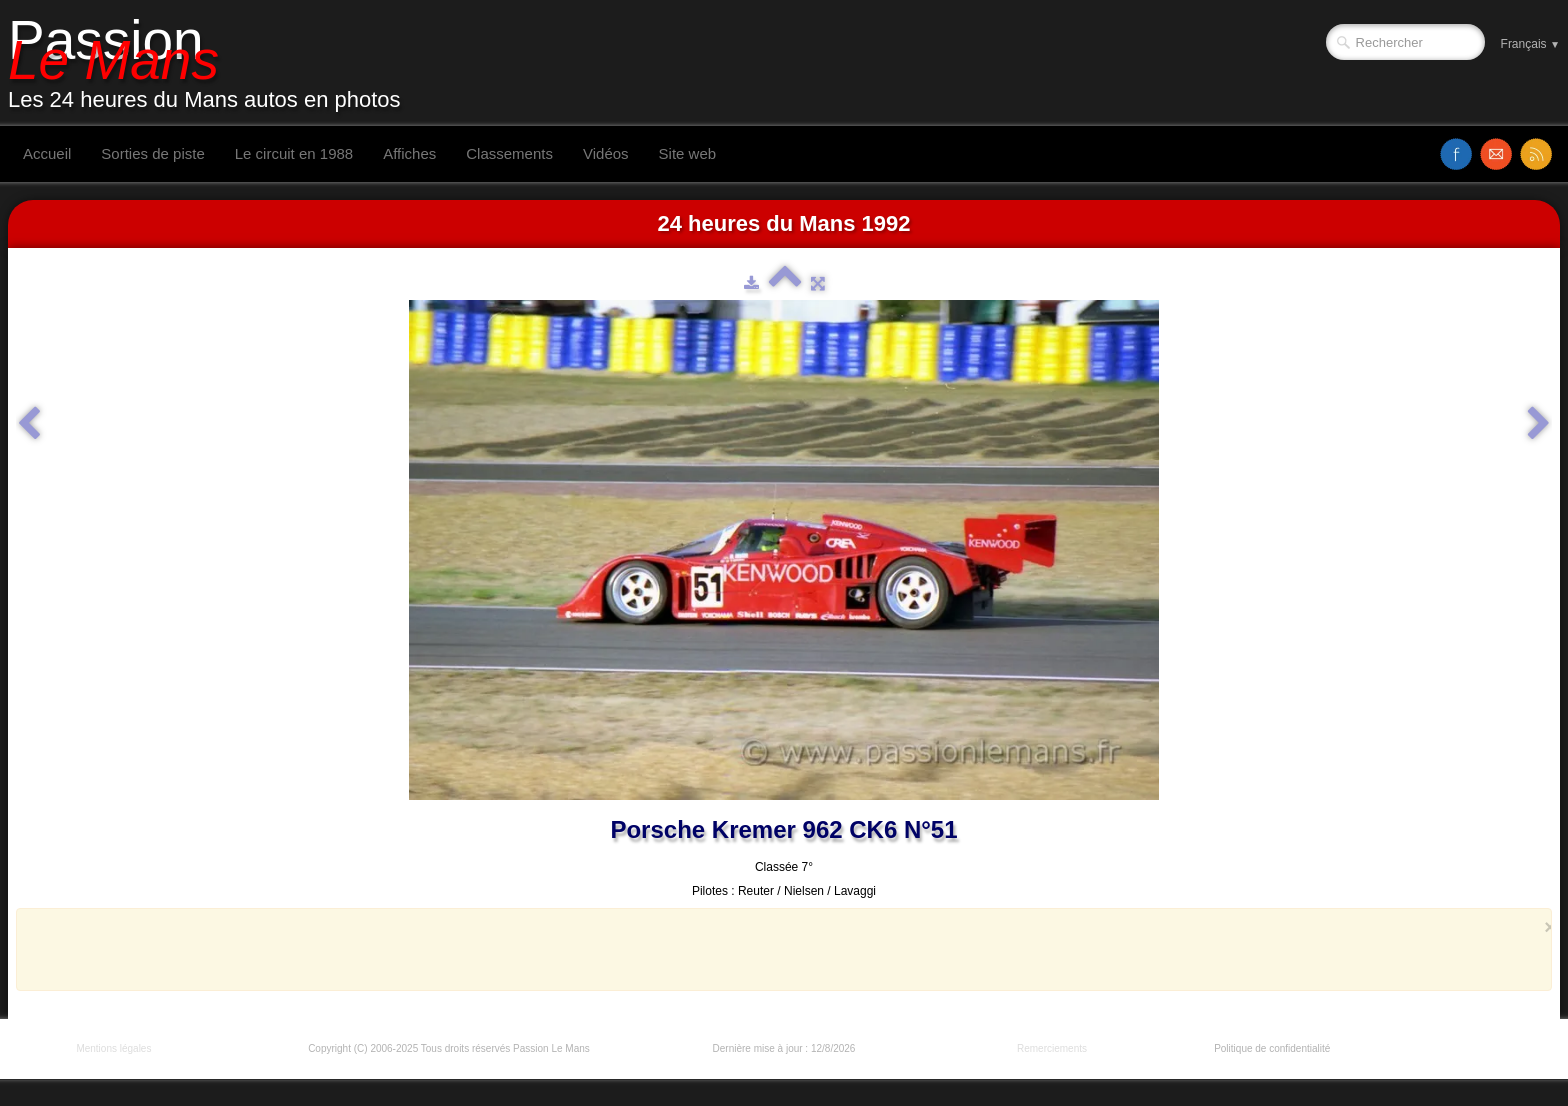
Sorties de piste (152, 153)
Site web (688, 153)
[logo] (212, 63)
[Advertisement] (778, 949)
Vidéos (606, 153)
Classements (509, 153)
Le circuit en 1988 (294, 153)
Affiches (409, 153)
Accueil (47, 153)
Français (1530, 44)
